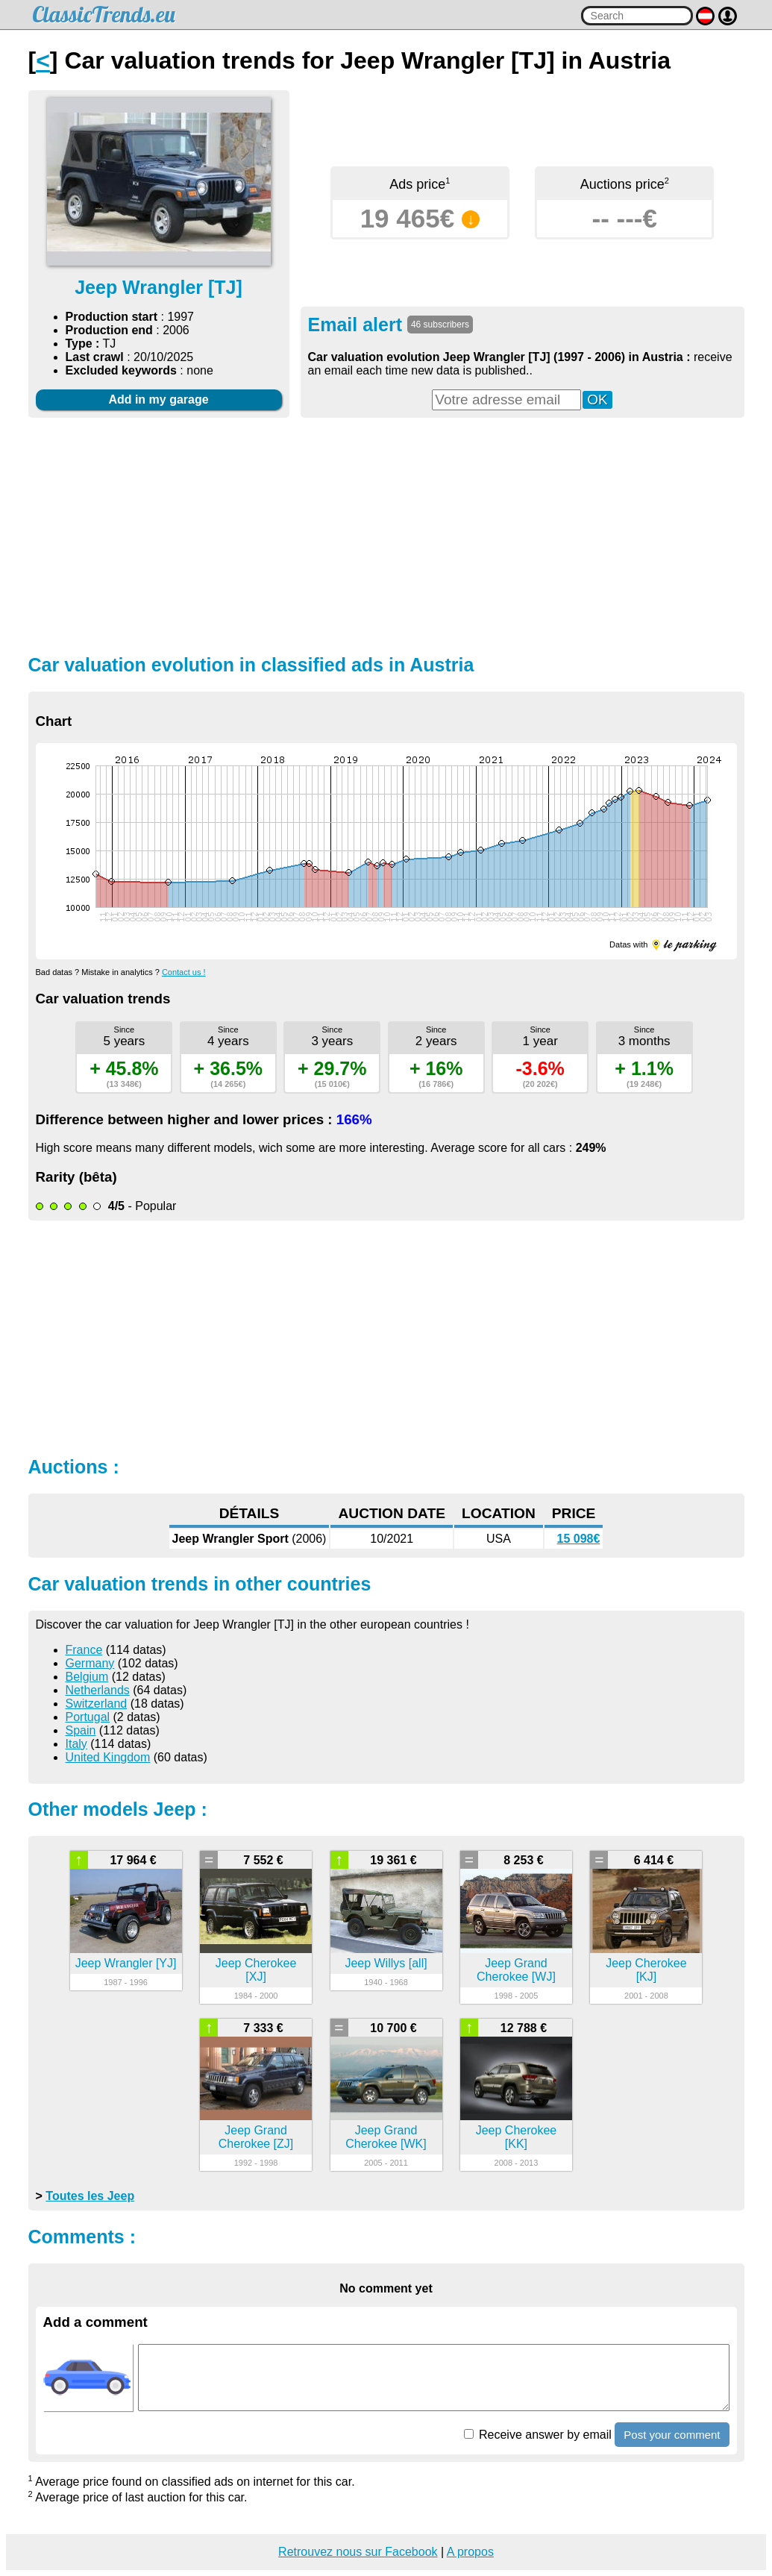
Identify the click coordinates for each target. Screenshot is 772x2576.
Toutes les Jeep (89, 2196)
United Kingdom (108, 1757)
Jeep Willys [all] (386, 1963)
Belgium (87, 1676)
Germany (90, 1663)
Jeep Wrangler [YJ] (126, 1963)
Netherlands (98, 1690)
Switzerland (97, 1703)
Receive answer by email (538, 2434)
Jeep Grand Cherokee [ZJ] (256, 2137)
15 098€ (578, 1538)
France (84, 1649)
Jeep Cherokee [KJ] (646, 1970)
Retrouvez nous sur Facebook (357, 2551)
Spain (81, 1730)
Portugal (88, 1717)
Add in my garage (158, 399)
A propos (470, 2551)
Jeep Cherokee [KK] (516, 2137)
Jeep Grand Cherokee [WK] (385, 2137)
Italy (76, 1743)
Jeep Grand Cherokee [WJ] (516, 1970)
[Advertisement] (386, 534)
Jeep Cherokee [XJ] (256, 1970)
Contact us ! (184, 972)
